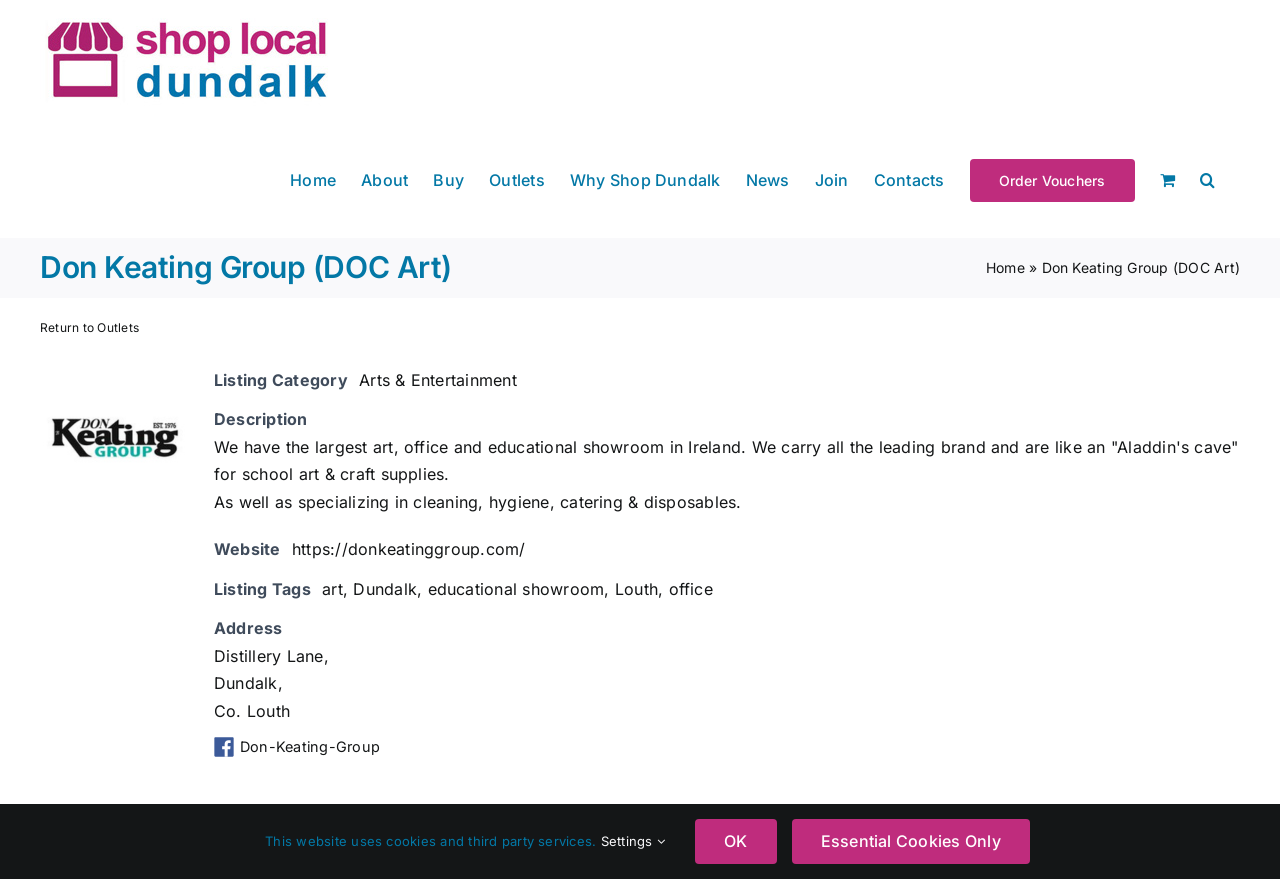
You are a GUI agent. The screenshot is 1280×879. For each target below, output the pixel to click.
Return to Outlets (89, 327)
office (691, 589)
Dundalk (385, 589)
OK (735, 841)
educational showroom (516, 589)
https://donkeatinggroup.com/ (409, 549)
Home (1005, 267)
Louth (636, 589)
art (332, 589)
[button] (1207, 178)
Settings (633, 841)
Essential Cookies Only (911, 841)
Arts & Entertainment (438, 380)
